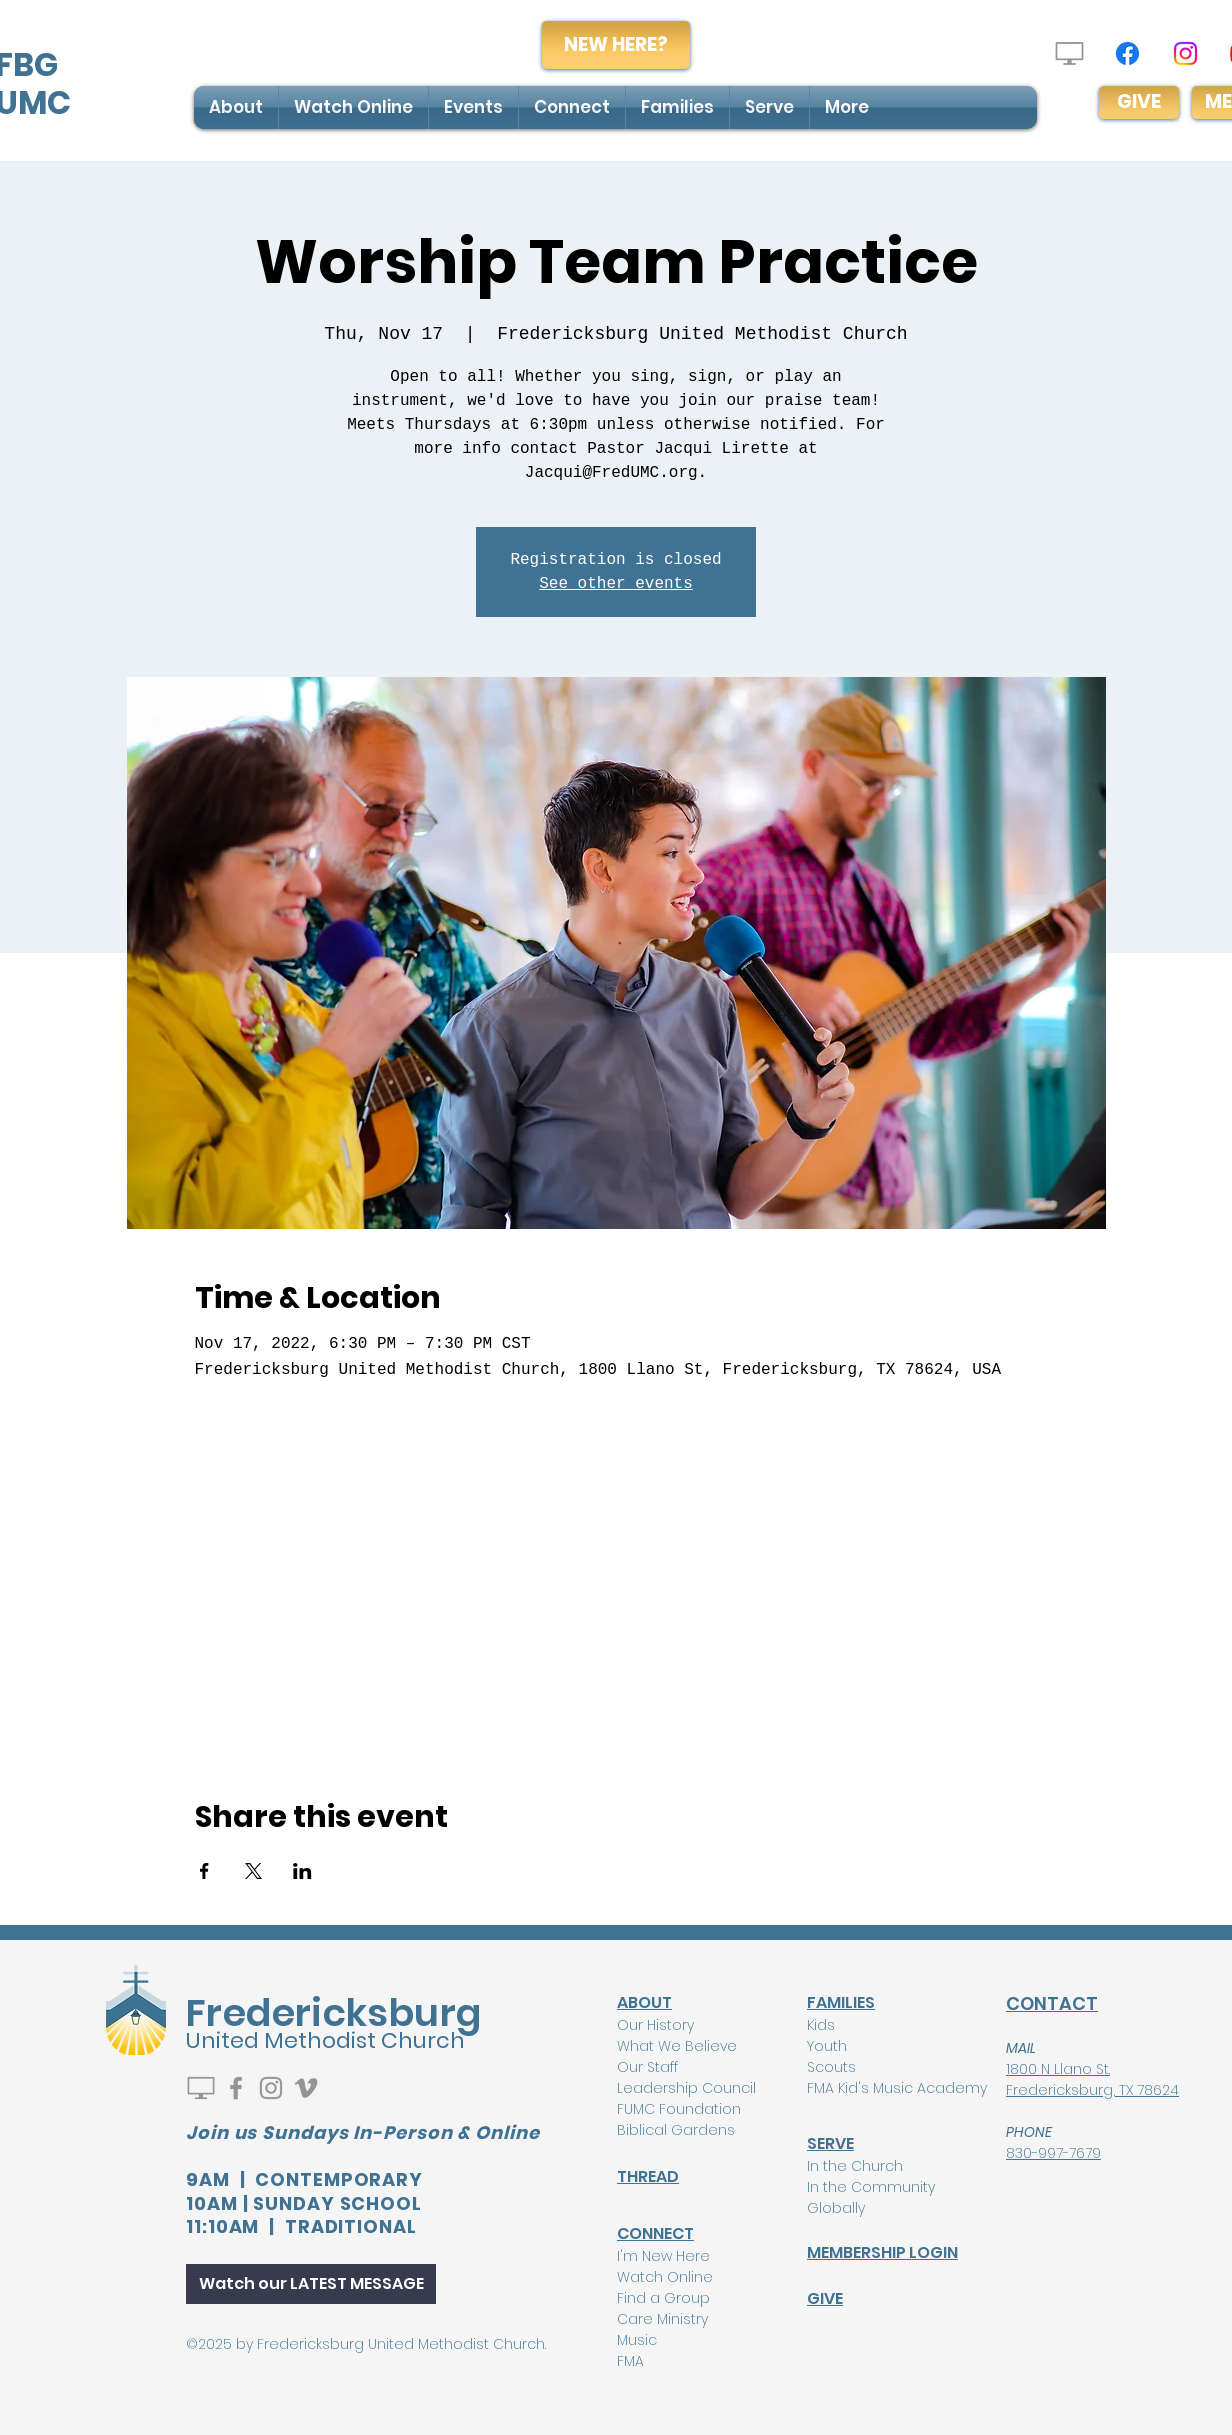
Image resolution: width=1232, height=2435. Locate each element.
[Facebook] (1127, 53)
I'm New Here (663, 2256)
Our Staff (647, 2067)
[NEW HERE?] (616, 45)
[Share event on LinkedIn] (302, 1871)
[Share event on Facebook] (204, 1871)
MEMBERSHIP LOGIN (882, 2252)
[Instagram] (1185, 53)
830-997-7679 (1053, 2153)
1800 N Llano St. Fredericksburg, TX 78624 (1092, 2079)
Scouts (831, 2067)
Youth (827, 2046)
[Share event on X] (253, 1871)
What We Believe (677, 2046)
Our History (655, 2025)
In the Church (855, 2166)
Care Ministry (662, 2319)
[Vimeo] (306, 2088)
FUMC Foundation (679, 2109)
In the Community (871, 2187)
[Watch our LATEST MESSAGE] (311, 2284)
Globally (836, 2208)
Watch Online (665, 2277)
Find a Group (663, 2298)
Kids (821, 2025)
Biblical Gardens (676, 2130)
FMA (630, 2361)
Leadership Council (686, 2088)
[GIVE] (1139, 102)
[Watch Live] (1069, 53)
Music (637, 2340)
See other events (616, 584)
